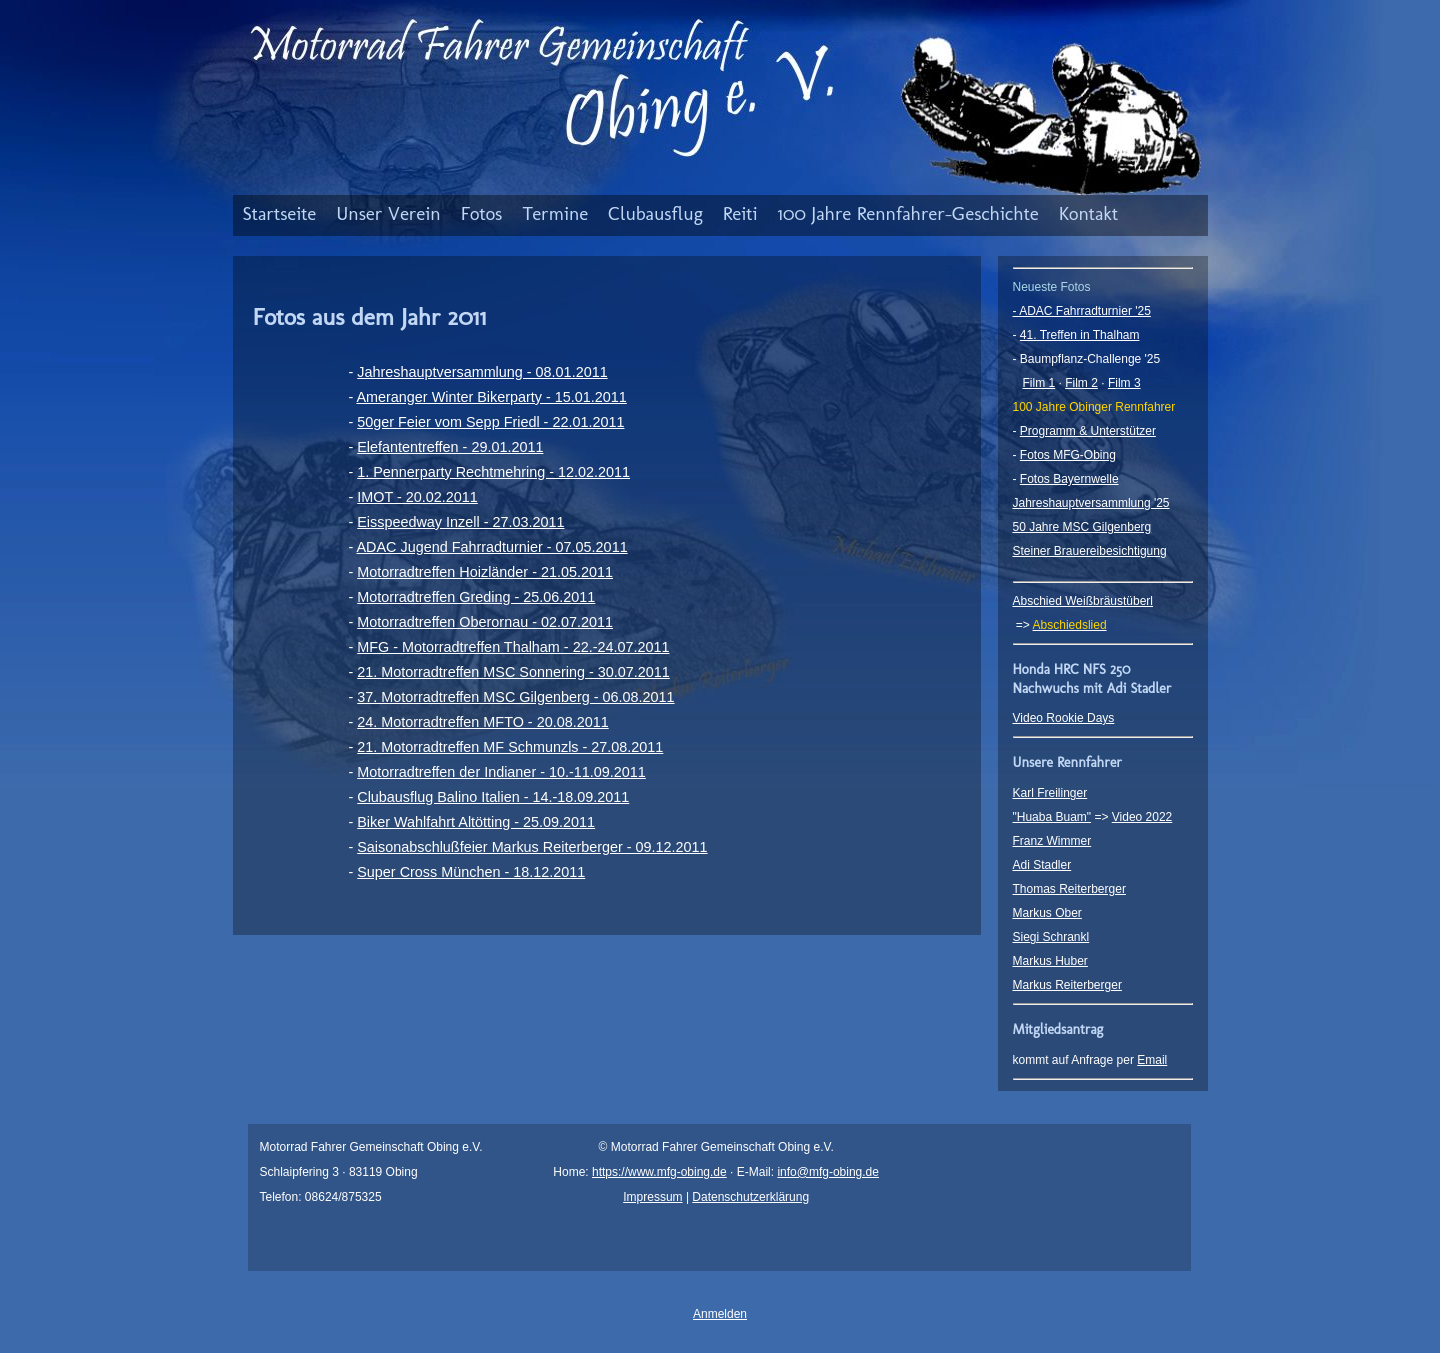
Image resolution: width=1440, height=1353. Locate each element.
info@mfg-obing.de (828, 1172)
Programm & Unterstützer (1088, 431)
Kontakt (1089, 213)
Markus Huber (1050, 961)
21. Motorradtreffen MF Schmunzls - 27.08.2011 (510, 747)
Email (1152, 1060)
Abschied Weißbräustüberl (1083, 601)
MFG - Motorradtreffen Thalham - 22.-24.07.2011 (513, 647)
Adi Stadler (1042, 865)
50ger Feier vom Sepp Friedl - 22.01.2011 (490, 422)
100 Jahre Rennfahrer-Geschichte (908, 213)
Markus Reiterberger (1067, 985)
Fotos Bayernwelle (1069, 479)
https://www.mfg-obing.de (659, 1172)
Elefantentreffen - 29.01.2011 (450, 447)
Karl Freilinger (1050, 793)
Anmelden (720, 1314)
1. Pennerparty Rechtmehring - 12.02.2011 (493, 472)
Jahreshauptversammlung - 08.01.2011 (482, 372)
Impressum (652, 1197)
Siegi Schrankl (1051, 937)
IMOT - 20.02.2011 (417, 497)
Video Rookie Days (1064, 718)
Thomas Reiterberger (1069, 889)
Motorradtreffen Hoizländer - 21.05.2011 (485, 572)
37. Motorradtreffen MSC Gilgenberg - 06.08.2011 (515, 697)
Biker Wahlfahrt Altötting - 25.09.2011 (476, 822)
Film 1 (1039, 383)
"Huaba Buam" (1052, 817)
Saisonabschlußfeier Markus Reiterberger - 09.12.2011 (532, 847)
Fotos (482, 213)
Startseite (280, 213)
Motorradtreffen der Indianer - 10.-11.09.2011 (501, 772)
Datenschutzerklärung (750, 1197)
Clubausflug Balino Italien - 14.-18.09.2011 (493, 797)
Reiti (740, 213)
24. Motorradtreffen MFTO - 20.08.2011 (482, 722)
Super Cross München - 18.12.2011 (471, 872)
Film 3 (1124, 383)
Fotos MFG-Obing (1068, 455)
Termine (555, 213)
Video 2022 (1142, 817)
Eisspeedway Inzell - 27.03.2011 (460, 522)
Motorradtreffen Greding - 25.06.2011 (476, 597)
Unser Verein (388, 213)
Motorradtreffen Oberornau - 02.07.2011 (485, 622)
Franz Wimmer (1052, 841)
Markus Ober (1047, 913)
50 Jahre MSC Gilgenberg (1082, 527)
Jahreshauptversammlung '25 (1091, 503)
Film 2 (1081, 383)
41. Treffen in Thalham (1080, 335)
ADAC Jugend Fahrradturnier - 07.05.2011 (491, 547)
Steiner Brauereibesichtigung (1090, 551)
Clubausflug (655, 213)
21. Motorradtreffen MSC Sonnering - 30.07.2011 (513, 672)
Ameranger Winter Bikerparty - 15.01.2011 (491, 397)
